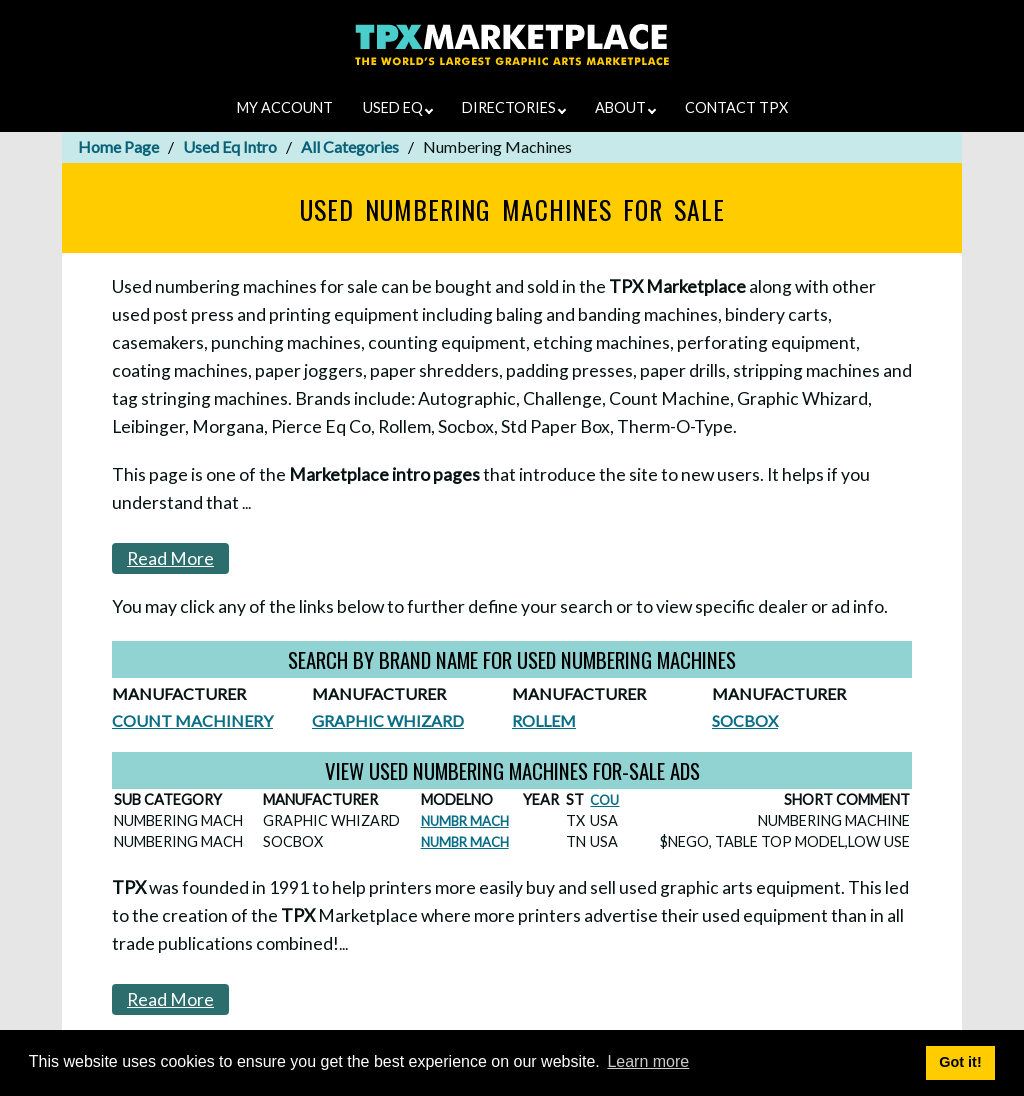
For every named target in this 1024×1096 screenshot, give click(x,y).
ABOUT (625, 107)
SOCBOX (745, 720)
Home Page (118, 146)
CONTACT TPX (736, 107)
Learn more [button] (648, 1061)
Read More (170, 558)
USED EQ (398, 107)
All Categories (350, 146)
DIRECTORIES (514, 107)
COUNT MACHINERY (192, 720)
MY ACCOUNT (285, 107)
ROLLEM (544, 720)
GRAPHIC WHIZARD (388, 720)
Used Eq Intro (230, 146)
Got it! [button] (960, 1062)
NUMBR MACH (465, 821)
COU (604, 800)
